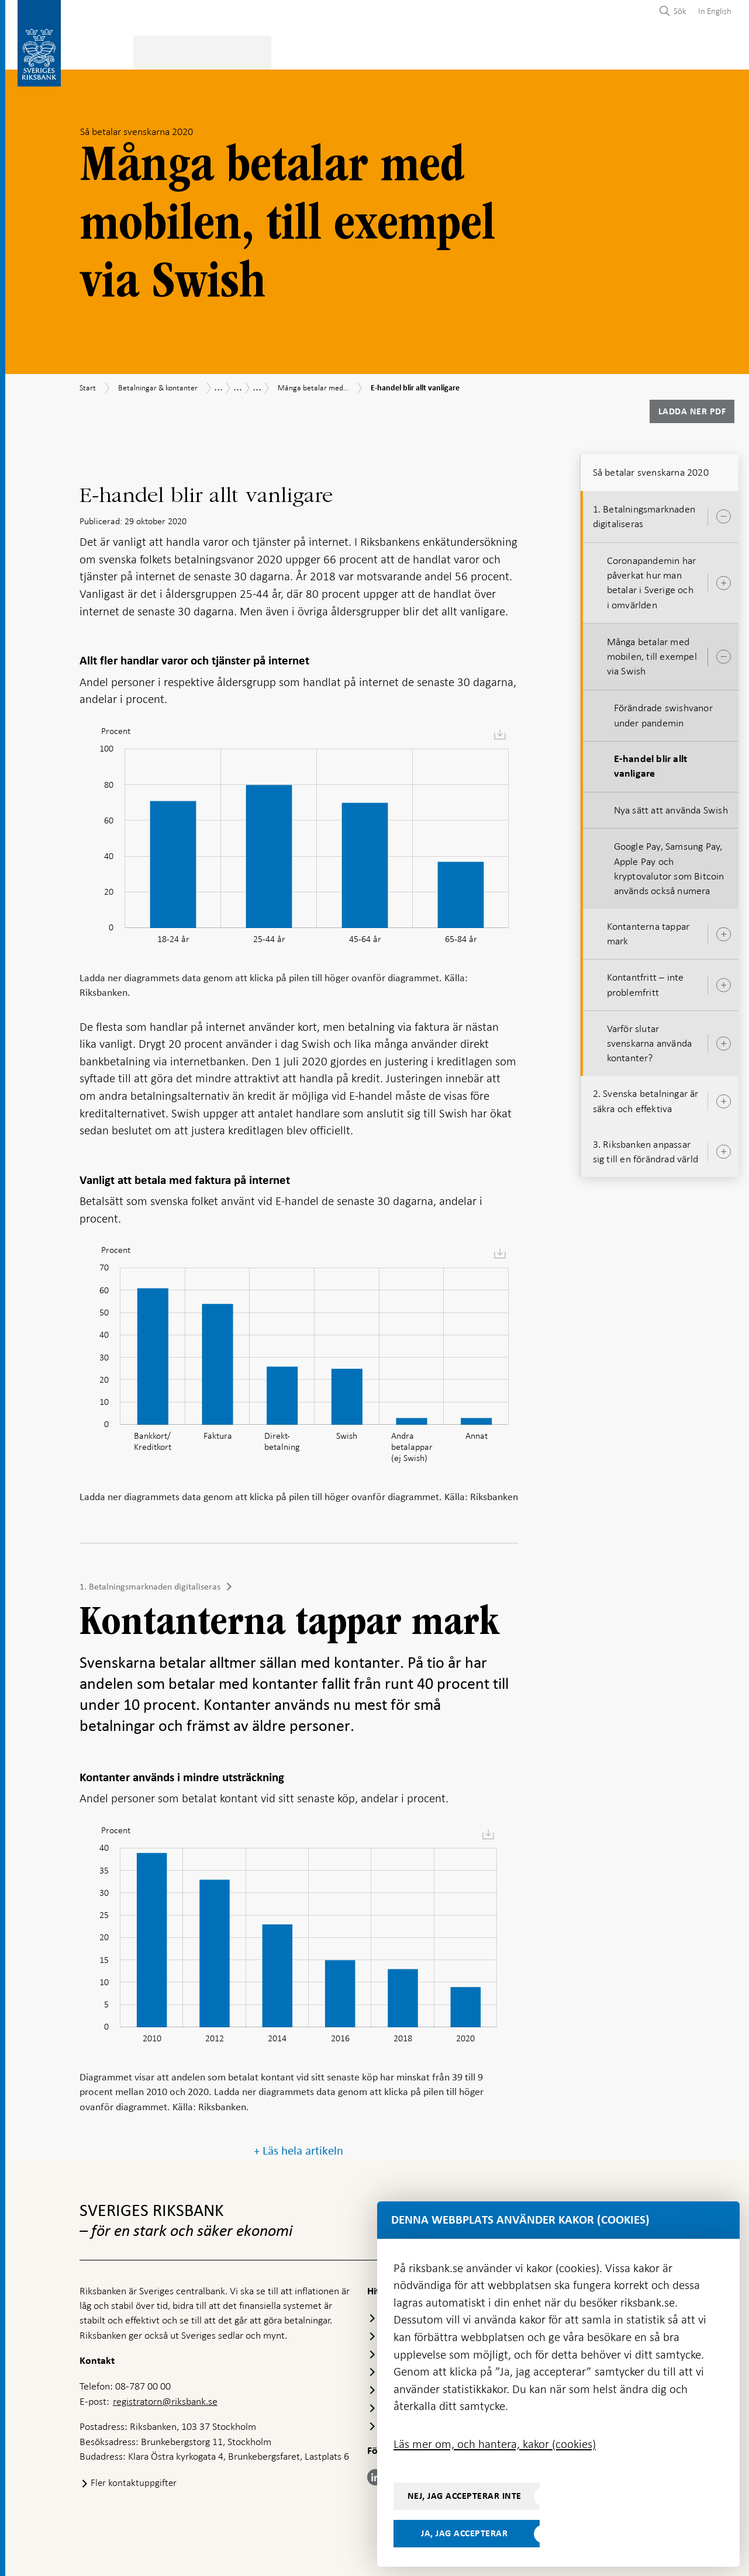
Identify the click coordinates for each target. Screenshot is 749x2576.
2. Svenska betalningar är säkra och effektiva (646, 1098)
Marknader (502, 51)
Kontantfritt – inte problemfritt (645, 981)
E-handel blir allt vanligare (651, 762)
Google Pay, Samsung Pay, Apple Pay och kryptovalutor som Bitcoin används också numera (669, 865)
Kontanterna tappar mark (648, 930)
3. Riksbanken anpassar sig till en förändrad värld (645, 1148)
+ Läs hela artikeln (298, 2147)
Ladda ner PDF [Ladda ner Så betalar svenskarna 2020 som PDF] (692, 408)
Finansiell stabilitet (410, 51)
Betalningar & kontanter (198, 51)
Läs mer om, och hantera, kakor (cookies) (495, 2444)
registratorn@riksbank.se (165, 2397)
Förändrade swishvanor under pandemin (663, 712)
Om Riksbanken (690, 51)
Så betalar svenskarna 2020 (651, 468)
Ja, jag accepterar (464, 2533)
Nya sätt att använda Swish (671, 806)
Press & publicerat (592, 51)
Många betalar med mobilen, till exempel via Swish (652, 653)
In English (714, 11)
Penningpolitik (309, 51)
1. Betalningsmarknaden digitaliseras (150, 1583)
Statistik (100, 51)
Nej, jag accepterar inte (465, 2496)
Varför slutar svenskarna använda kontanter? (649, 1040)
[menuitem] (711, 11)
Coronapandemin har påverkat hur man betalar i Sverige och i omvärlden (651, 579)
